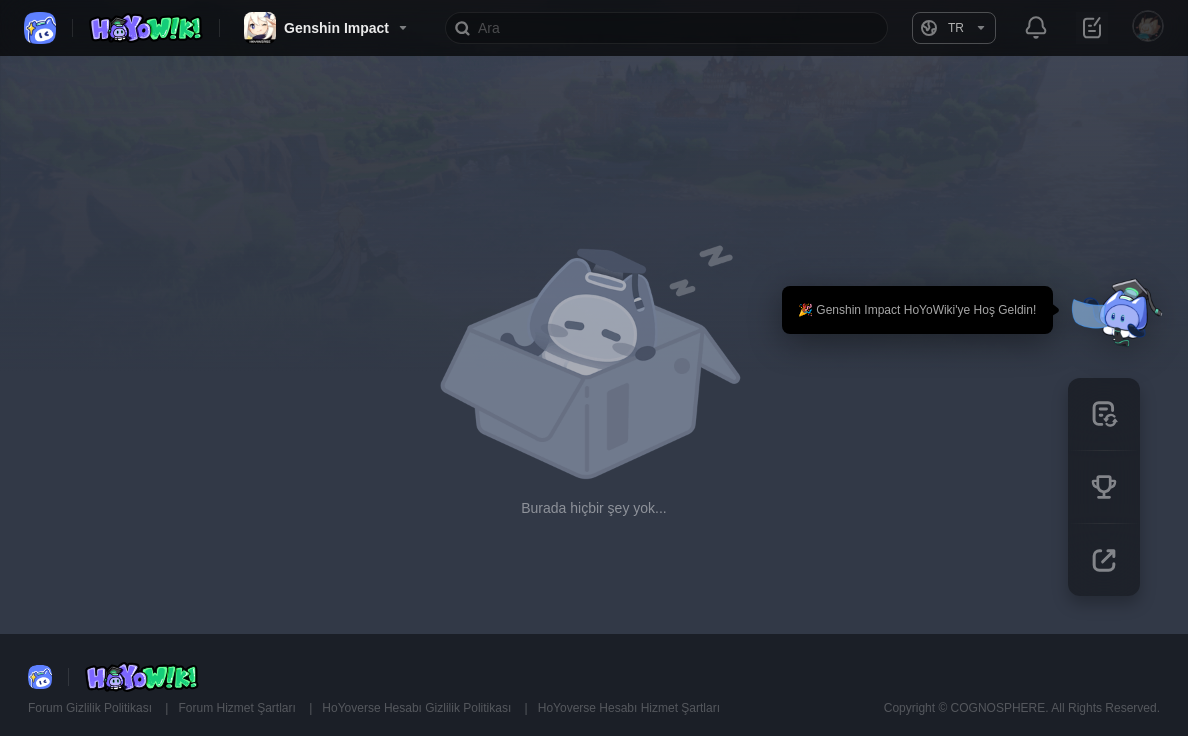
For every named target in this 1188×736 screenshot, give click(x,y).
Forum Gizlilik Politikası (91, 708)
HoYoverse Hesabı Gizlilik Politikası (418, 708)
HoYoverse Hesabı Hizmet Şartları (629, 708)
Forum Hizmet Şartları (238, 708)
